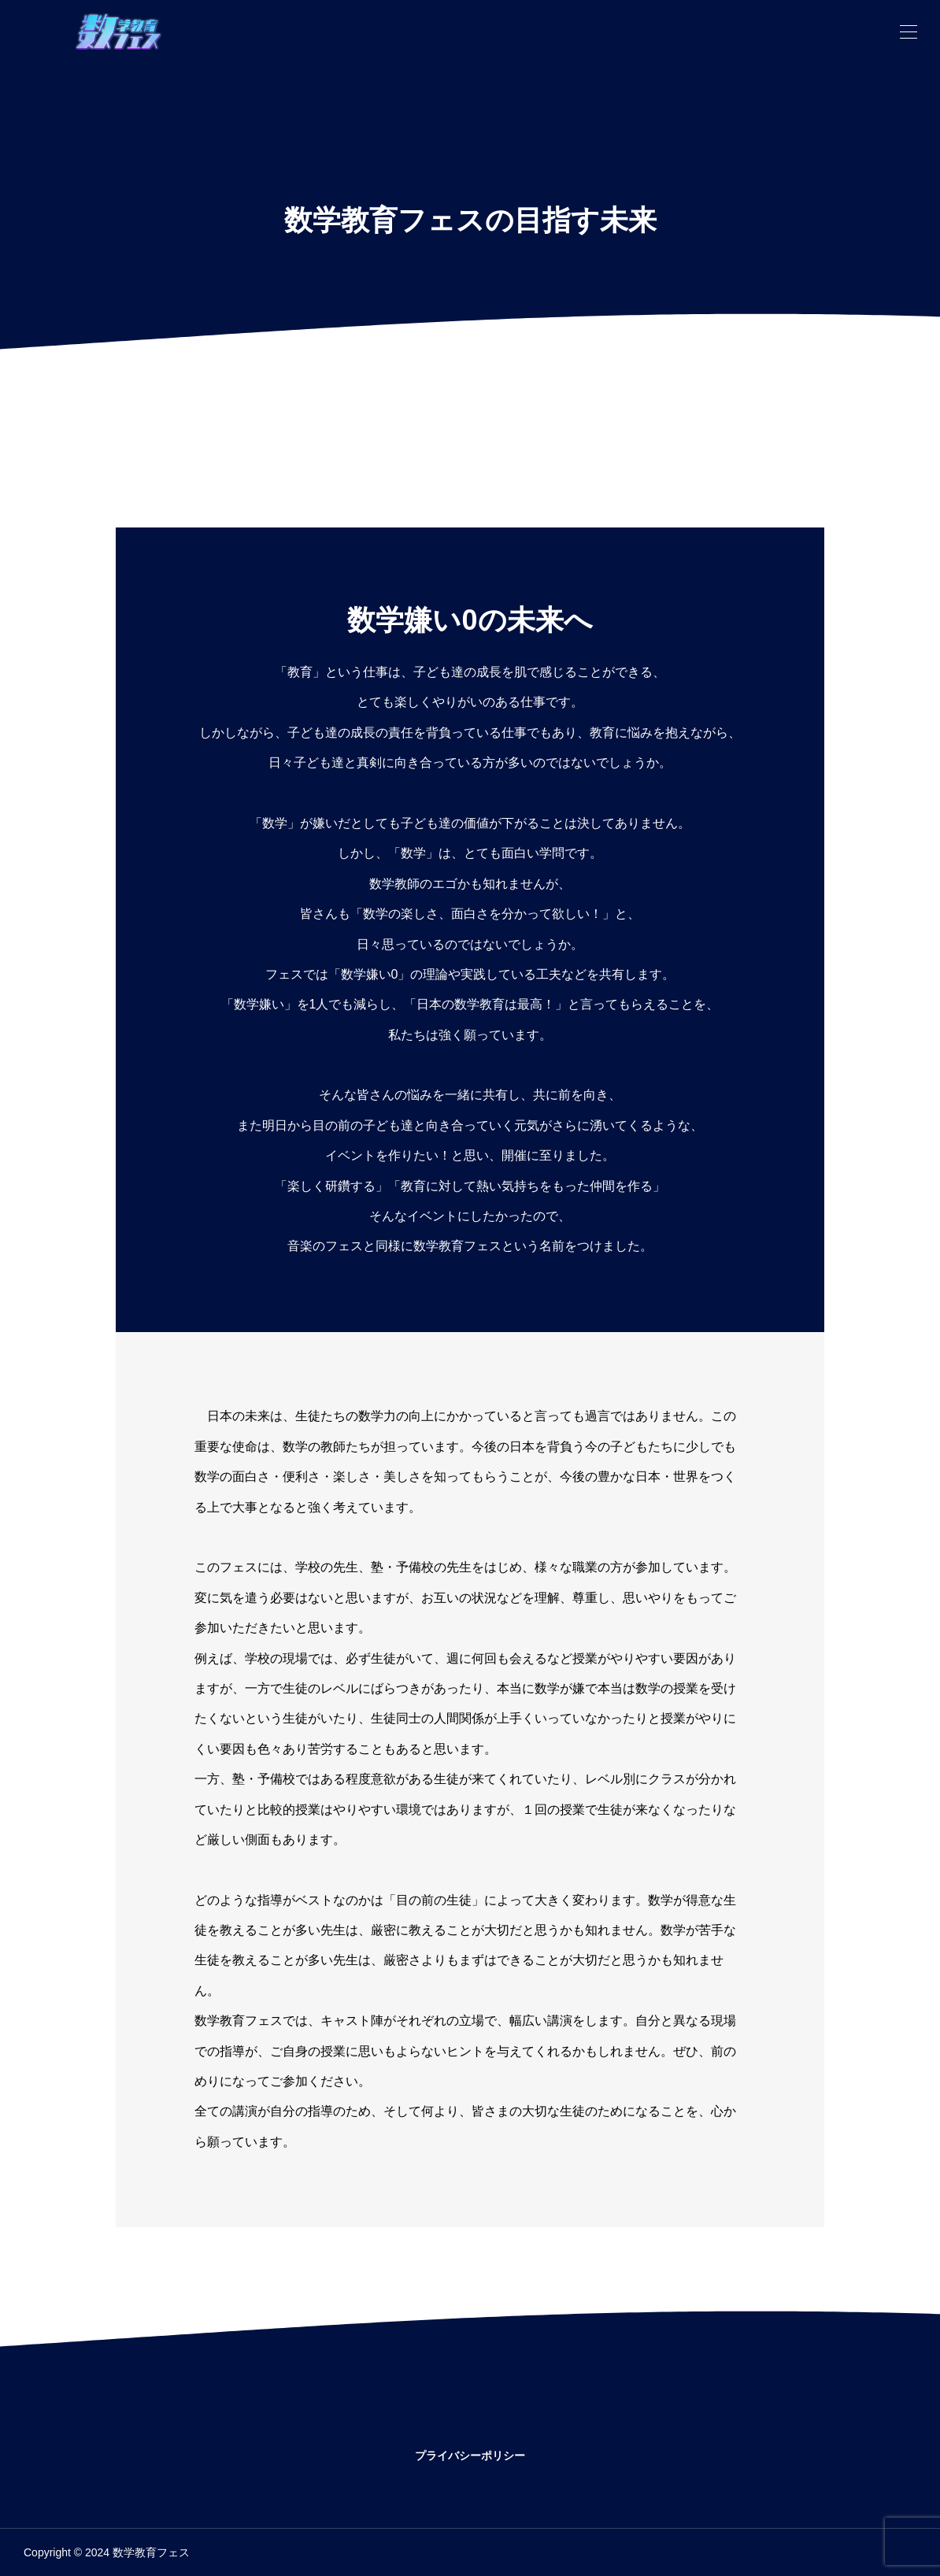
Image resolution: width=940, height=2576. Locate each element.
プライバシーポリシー (470, 2455)
